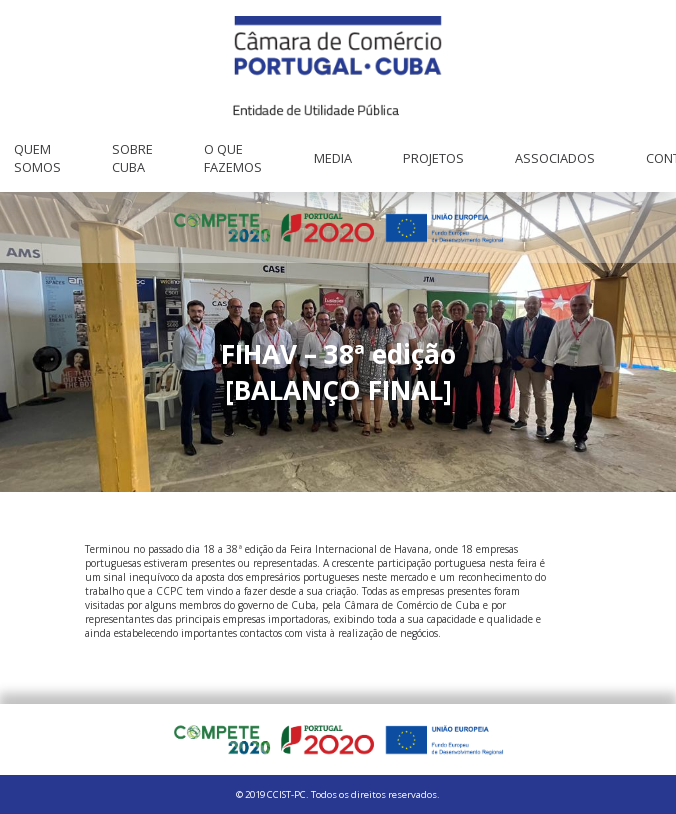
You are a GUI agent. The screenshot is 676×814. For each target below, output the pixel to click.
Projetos (433, 158)
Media (333, 158)
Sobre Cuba (132, 158)
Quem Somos (37, 158)
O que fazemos (233, 158)
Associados (555, 158)
